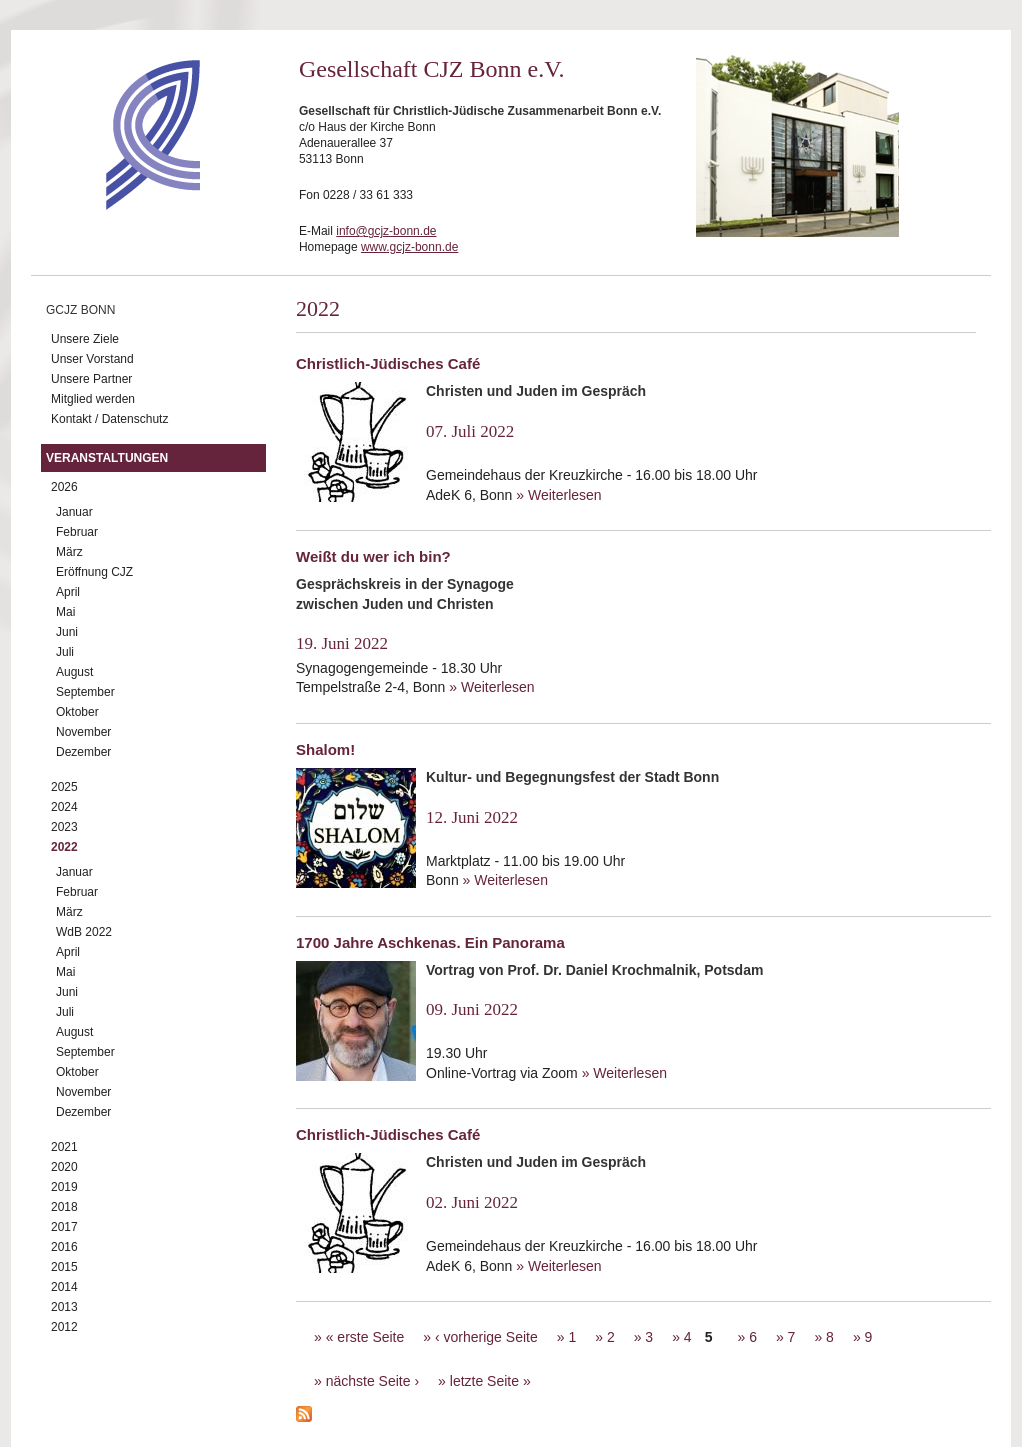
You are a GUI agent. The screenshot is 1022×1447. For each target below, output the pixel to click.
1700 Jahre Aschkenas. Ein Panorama (430, 942)
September (85, 692)
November (83, 732)
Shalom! (325, 749)
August (74, 672)
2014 (64, 1287)
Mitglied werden (93, 399)
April (68, 592)
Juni (67, 632)
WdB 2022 (84, 932)
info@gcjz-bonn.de (386, 231)
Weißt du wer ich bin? (373, 556)
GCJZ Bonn (80, 310)
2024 (64, 807)
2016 (64, 1247)
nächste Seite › (372, 1381)
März (69, 552)
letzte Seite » (490, 1381)
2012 (64, 1327)
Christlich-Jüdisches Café (388, 363)
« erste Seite (365, 1337)
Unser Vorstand (92, 359)
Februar (77, 532)
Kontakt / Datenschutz (109, 419)
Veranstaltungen (107, 458)
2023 (64, 827)
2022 (64, 847)
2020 (64, 1167)
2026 (64, 487)
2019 (64, 1187)
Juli (65, 652)
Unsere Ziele (85, 339)
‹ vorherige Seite (486, 1337)
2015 (64, 1267)
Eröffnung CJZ (94, 572)
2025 (64, 787)
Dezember (83, 752)
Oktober (77, 712)
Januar (74, 512)
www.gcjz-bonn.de (409, 247)
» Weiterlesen (558, 495)
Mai (65, 612)
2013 (64, 1307)
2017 (64, 1227)
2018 (64, 1207)
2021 (64, 1147)
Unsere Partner (91, 379)
